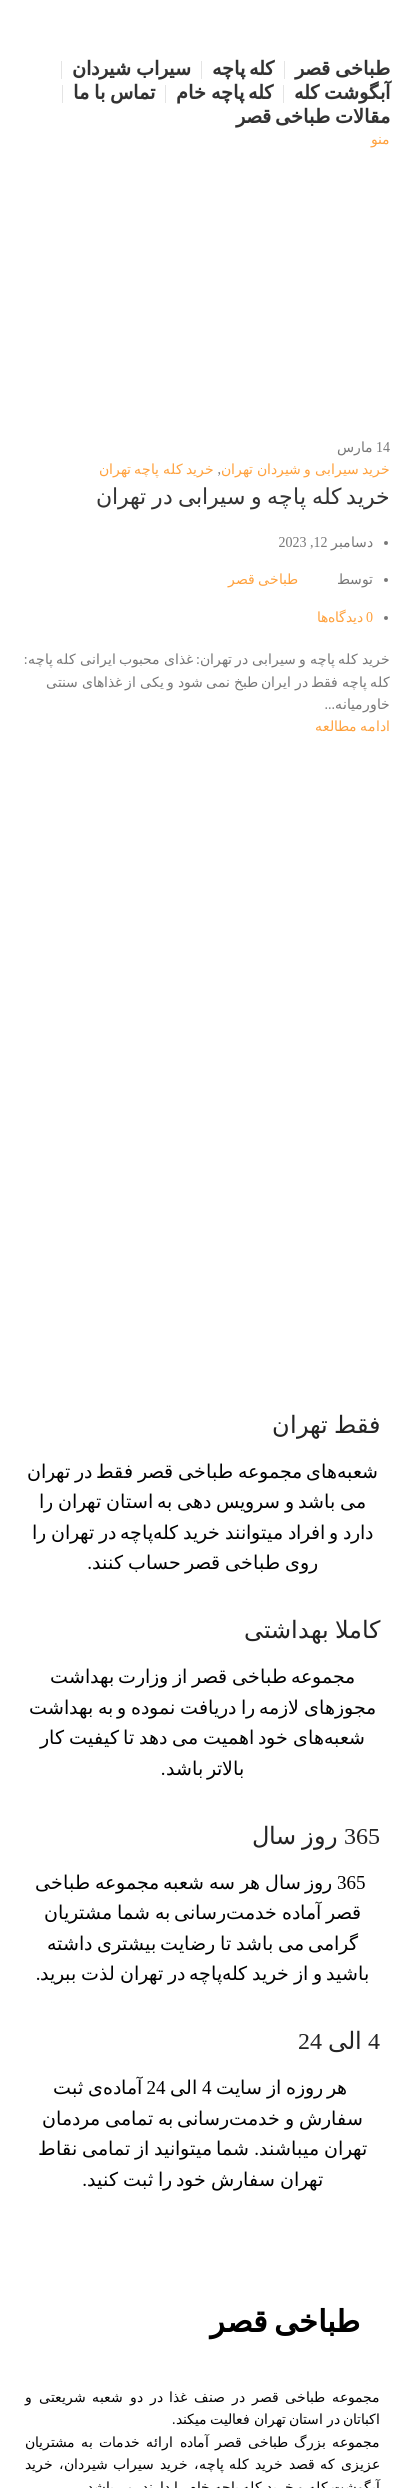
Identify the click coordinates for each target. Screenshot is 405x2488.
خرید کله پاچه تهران (157, 469)
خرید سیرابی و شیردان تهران (305, 469)
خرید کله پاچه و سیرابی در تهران (243, 496)
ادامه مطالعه (353, 726)
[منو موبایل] (380, 139)
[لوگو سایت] (339, 27)
